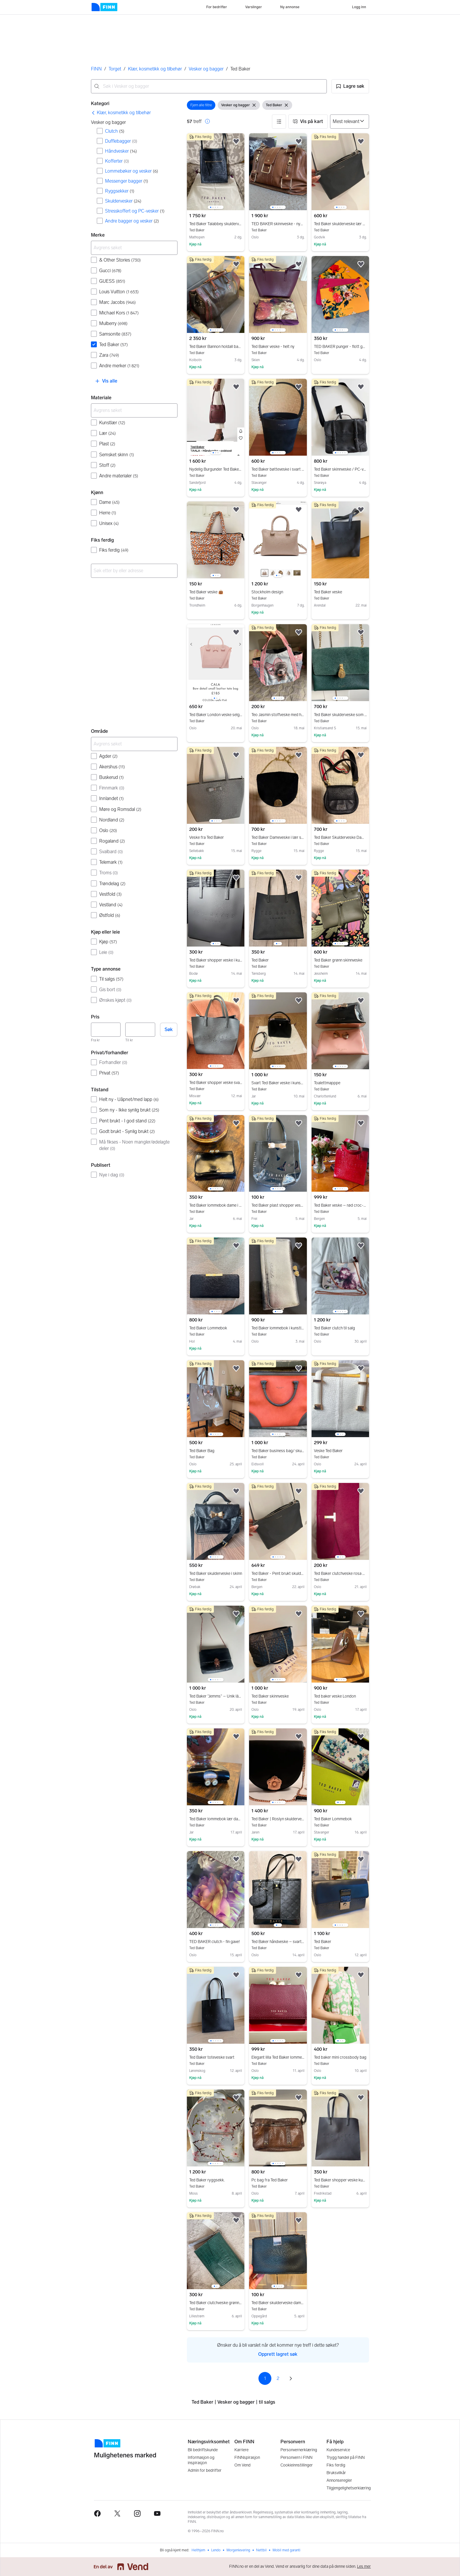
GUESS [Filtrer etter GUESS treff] (112, 281)
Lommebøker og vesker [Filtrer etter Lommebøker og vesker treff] (131, 171)
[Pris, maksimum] (140, 1030)
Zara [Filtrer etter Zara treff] (109, 355)
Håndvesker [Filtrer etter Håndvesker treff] (121, 151)
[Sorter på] (349, 122)
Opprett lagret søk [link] (277, 2354)
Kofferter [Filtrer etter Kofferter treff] (117, 161)
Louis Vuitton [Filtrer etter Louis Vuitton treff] (119, 291)
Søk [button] (169, 1029)
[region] (215, 171)
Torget (115, 69)
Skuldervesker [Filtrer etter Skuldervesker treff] (123, 201)
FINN (96, 69)
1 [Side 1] (265, 2378)
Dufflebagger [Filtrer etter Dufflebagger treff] (121, 141)
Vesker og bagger (206, 69)
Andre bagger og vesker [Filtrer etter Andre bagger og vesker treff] (132, 221)
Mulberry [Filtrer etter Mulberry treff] (113, 323)
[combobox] (209, 86)
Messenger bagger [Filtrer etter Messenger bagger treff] (126, 181)
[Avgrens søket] (134, 248)
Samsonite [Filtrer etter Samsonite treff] (115, 334)
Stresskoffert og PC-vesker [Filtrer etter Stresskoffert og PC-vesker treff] (135, 211)
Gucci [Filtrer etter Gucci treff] (110, 270)
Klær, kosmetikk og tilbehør (155, 69)
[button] (350, 86)
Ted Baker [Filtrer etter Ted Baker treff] (113, 344)
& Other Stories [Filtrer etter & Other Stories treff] (120, 260)
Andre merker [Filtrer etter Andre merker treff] (119, 365)
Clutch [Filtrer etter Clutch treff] (114, 131)
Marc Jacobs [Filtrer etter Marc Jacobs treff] (117, 302)
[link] (121, 112)
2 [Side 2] (278, 2378)
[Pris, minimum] (106, 1030)
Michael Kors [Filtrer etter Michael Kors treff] (119, 313)
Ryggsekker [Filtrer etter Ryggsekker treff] (119, 191)
